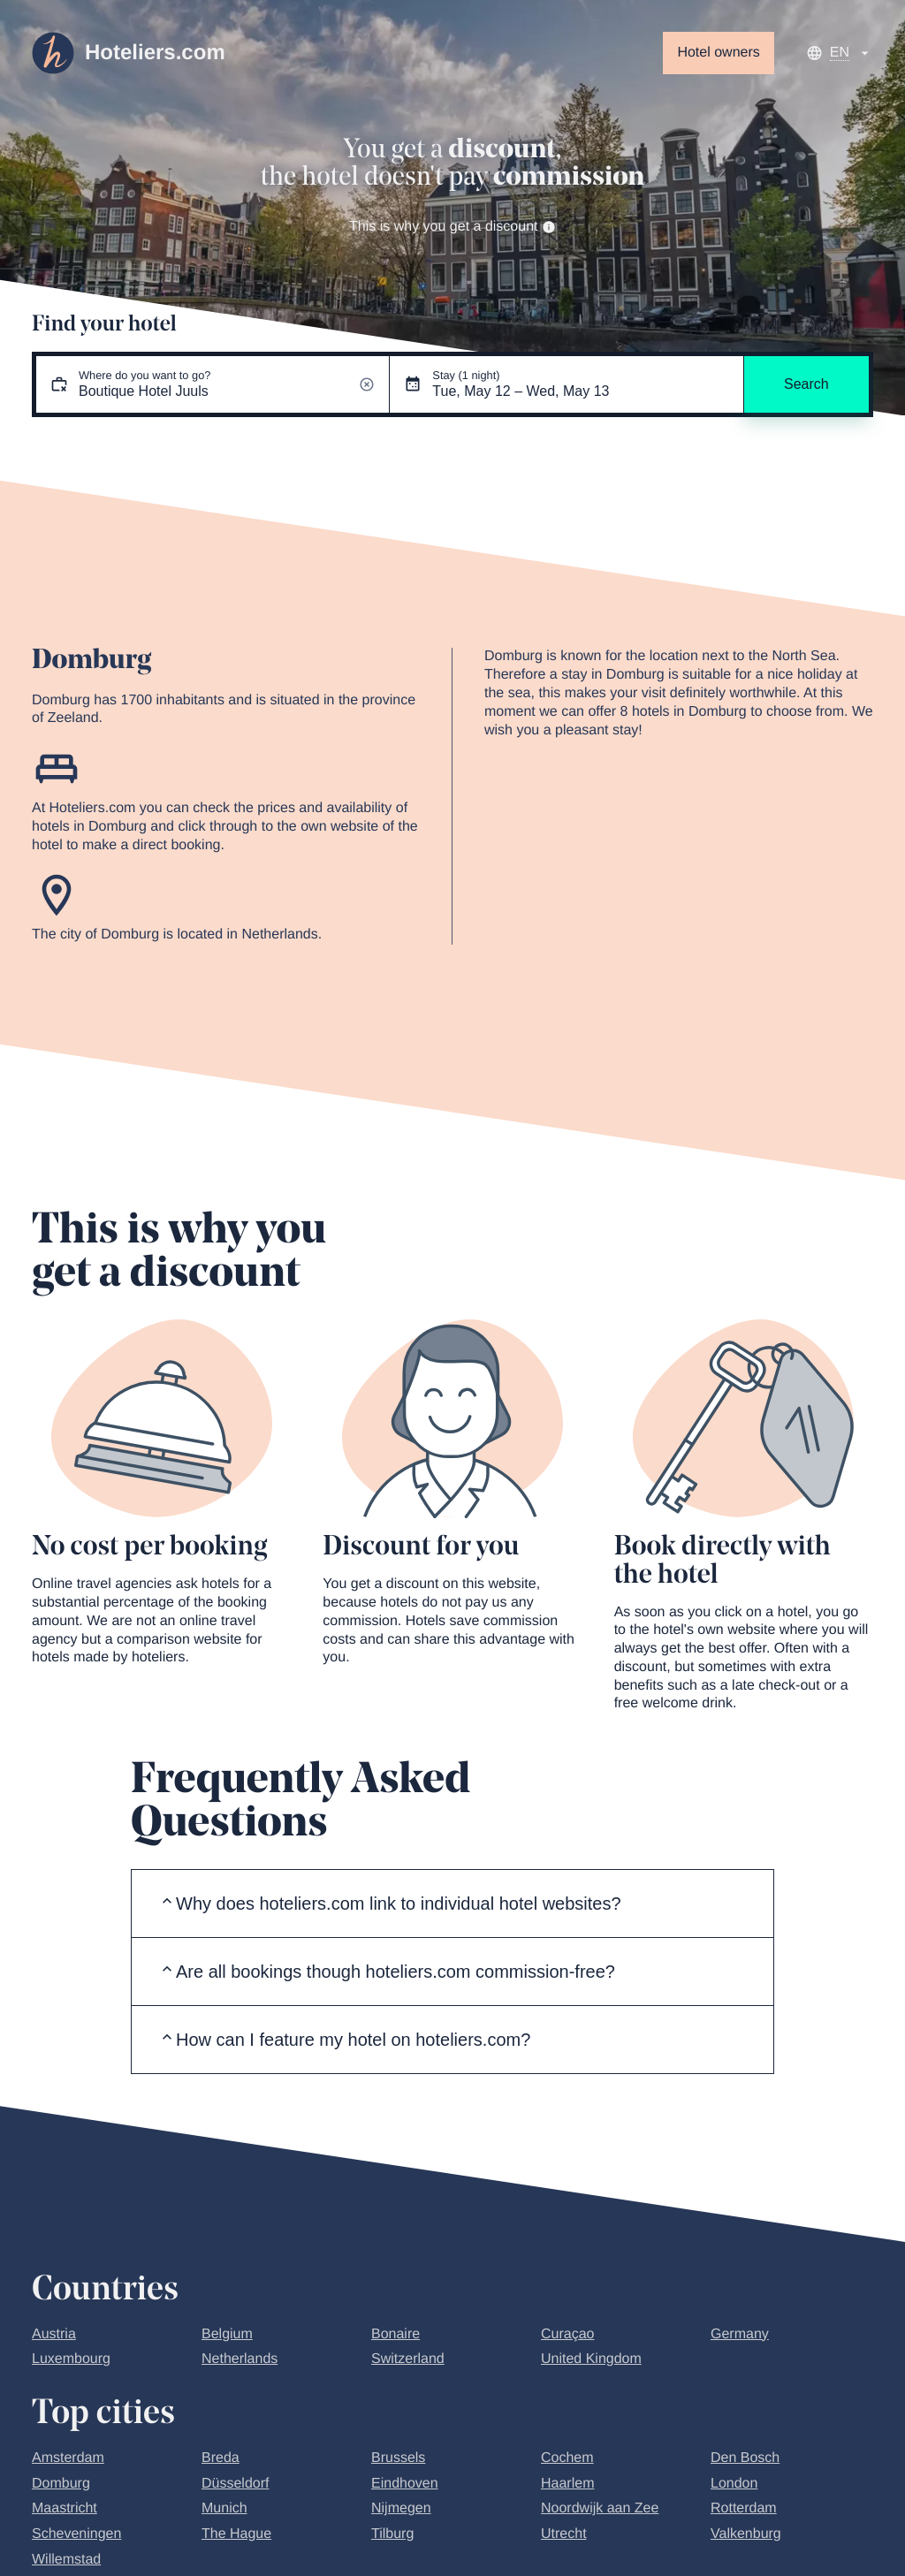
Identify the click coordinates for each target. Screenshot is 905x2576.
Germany (740, 2334)
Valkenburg (746, 2534)
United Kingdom (591, 2359)
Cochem (567, 2458)
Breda (221, 2458)
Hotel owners (718, 52)
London (734, 2483)
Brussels (398, 2458)
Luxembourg (71, 2359)
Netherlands (240, 2359)
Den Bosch (745, 2458)
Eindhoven (404, 2483)
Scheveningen (76, 2534)
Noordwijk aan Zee (599, 2508)
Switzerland (408, 2359)
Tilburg (392, 2534)
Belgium (227, 2334)
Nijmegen (401, 2508)
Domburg (61, 2483)
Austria (54, 2334)
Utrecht (564, 2534)
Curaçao (567, 2334)
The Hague (236, 2534)
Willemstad (66, 2559)
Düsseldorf (235, 2483)
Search (806, 383)
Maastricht (64, 2508)
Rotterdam (744, 2508)
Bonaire (395, 2334)
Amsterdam (68, 2458)
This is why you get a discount (452, 226)
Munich (224, 2508)
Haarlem (567, 2483)
